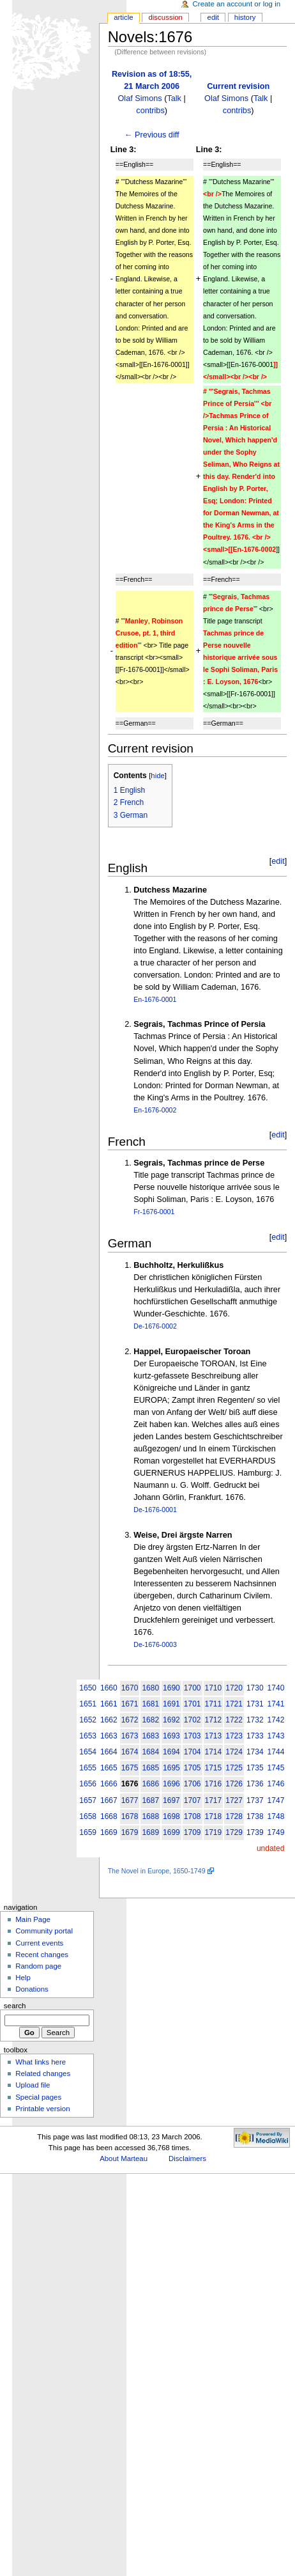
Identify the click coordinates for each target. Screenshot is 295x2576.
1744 (276, 1751)
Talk (174, 98)
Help (23, 1977)
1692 (171, 1719)
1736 (255, 1783)
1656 (87, 1783)
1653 (87, 1735)
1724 (234, 1751)
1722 (234, 1719)
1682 (150, 1719)
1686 (150, 1783)
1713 (213, 1735)
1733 (255, 1735)
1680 (150, 1687)
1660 (108, 1687)
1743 (276, 1735)
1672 (130, 1719)
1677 (130, 1800)
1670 (130, 1687)
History (245, 17)
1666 (108, 1783)
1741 (276, 1703)
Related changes (42, 2073)
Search (15, 2006)
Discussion (165, 17)
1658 (87, 1816)
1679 (130, 1832)
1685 (150, 1767)
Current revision (238, 86)
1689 (150, 1832)
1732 (255, 1719)
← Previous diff (152, 134)
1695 (171, 1767)
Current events (39, 1943)
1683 (150, 1735)
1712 (213, 1719)
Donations (32, 1989)
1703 (192, 1735)
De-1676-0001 (155, 1509)
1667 (108, 1800)
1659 (87, 1832)
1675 (130, 1767)
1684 (150, 1751)
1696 (171, 1783)
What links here (40, 2062)
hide (157, 775)
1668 (108, 1816)
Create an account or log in (237, 4)
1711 (213, 1703)
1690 (171, 1687)
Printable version (42, 2108)
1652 (87, 1719)
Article (123, 17)
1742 (276, 1719)
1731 (255, 1703)
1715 (213, 1767)
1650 (87, 1687)
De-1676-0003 (155, 1644)
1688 (150, 1816)
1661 (108, 1703)
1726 (234, 1783)
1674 (130, 1751)
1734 (255, 1751)
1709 (192, 1832)
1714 (213, 1751)
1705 (192, 1767)
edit (277, 861)
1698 (171, 1816)
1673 (130, 1735)
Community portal (44, 1931)
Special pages (38, 2097)
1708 (192, 1816)
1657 (87, 1800)
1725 (234, 1767)
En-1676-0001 (154, 999)
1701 (192, 1703)
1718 (213, 1816)
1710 (213, 1687)
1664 (108, 1751)
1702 (192, 1719)
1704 (192, 1751)
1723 (234, 1735)
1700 (192, 1687)
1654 (87, 1751)
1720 (234, 1687)
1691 (171, 1703)
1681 (150, 1703)
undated (270, 1848)
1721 (234, 1703)
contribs (150, 110)
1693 (171, 1735)
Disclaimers (187, 2158)
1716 (213, 1783)
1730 (255, 1687)
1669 (108, 1832)
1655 (87, 1767)
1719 (213, 1832)
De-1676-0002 (155, 1326)
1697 (171, 1800)
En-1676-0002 (154, 1110)
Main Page (32, 1919)
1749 (276, 1832)
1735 (255, 1767)
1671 (130, 1703)
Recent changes (41, 1954)
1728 (234, 1816)
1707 (192, 1800)
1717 (213, 1800)
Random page (38, 1966)
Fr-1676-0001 (153, 1211)
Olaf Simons (140, 98)
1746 (276, 1783)
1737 (255, 1800)
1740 (276, 1687)
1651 (87, 1703)
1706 (192, 1783)
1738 (255, 1816)
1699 (171, 1832)
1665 (108, 1767)
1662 (108, 1719)
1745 (276, 1767)
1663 (108, 1735)
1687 (150, 1800)
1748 (276, 1816)
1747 (276, 1800)
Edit (213, 17)
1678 (130, 1816)
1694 (171, 1751)
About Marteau (124, 2158)
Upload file (32, 2085)
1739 (255, 1832)
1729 (234, 1832)
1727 (234, 1800)
